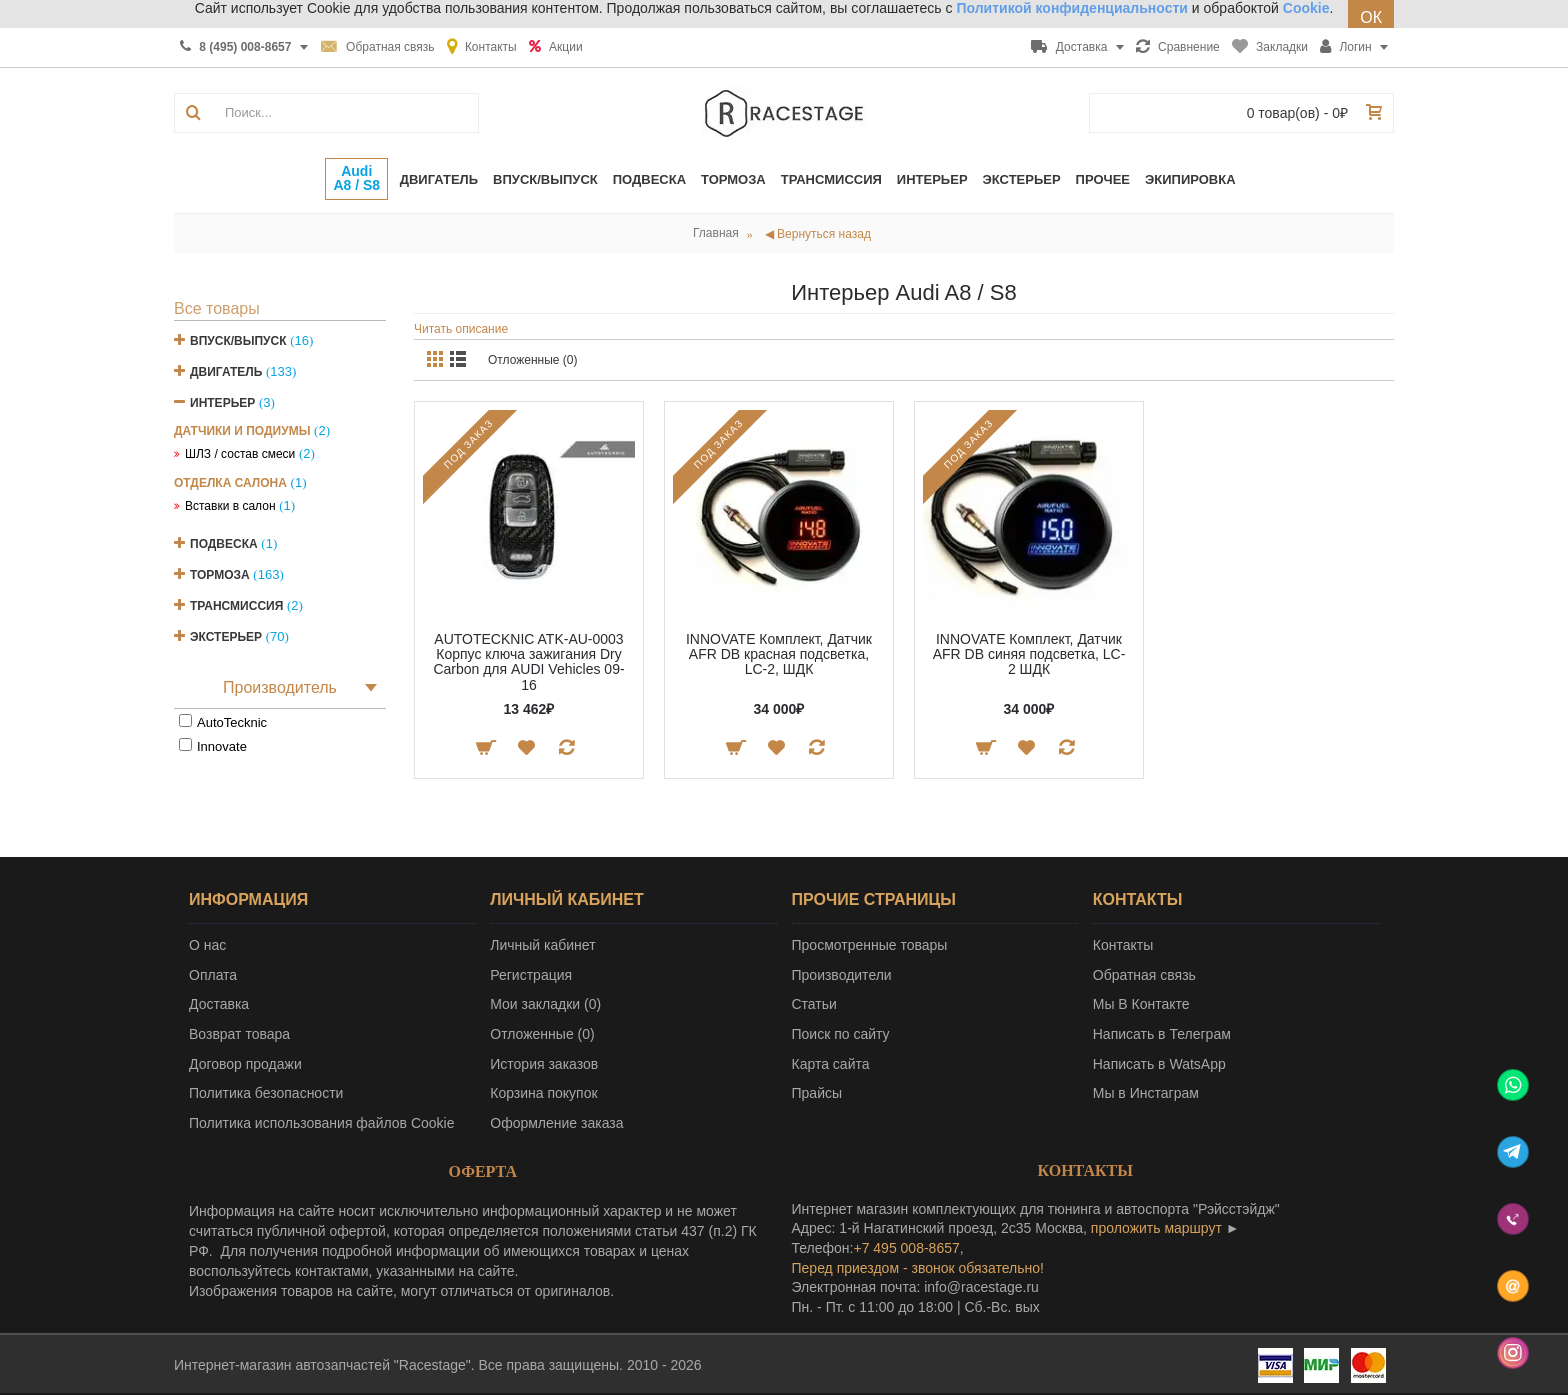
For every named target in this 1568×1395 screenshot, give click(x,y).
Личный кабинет (542, 945)
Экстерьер (226, 637)
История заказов (544, 1064)
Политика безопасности (266, 1093)
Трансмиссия (236, 606)
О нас (207, 945)
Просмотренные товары (870, 945)
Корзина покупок (543, 1093)
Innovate (222, 746)
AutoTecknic (232, 722)
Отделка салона (230, 483)
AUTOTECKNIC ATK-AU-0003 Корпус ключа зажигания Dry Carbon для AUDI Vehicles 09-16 (528, 662)
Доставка (219, 1004)
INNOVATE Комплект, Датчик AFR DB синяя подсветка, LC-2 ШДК (1029, 654)
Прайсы (817, 1093)
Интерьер (222, 403)
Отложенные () (542, 1034)
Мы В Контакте (1141, 1004)
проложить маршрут (1156, 1228)
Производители (842, 975)
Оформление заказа (556, 1123)
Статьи (814, 1004)
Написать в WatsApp (1159, 1064)
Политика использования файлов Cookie (322, 1123)
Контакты (1123, 945)
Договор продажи (245, 1064)
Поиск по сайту (841, 1034)
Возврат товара (239, 1034)
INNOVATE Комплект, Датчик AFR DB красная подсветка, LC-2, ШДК (779, 654)
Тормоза (220, 575)
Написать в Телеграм (1162, 1034)
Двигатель (226, 372)
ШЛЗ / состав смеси (240, 454)
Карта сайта (831, 1064)
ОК (1371, 17)
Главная (716, 233)
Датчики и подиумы (242, 431)
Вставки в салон (230, 506)
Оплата (213, 975)
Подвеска (224, 544)
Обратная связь (1144, 975)
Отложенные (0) (533, 360)
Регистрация (531, 975)
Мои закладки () (545, 1004)
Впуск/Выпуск (238, 341)
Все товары (217, 308)
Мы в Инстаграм (1146, 1093)
